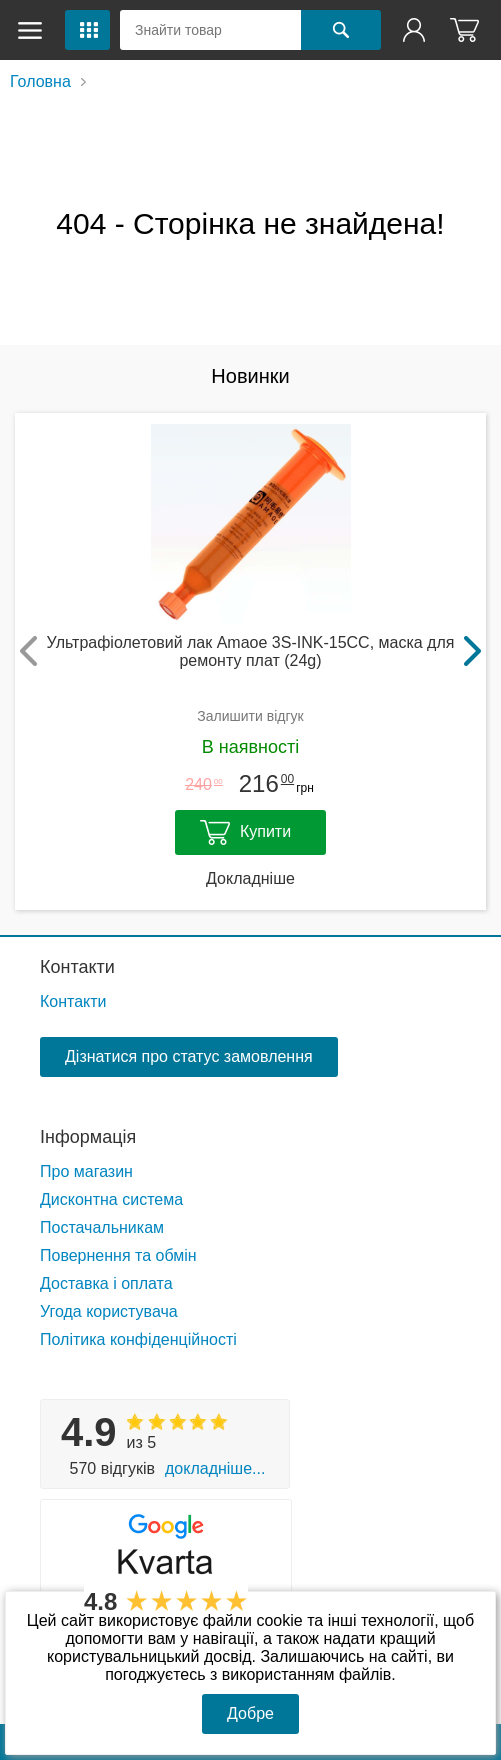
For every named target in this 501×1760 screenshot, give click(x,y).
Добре (250, 1713)
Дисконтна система (111, 1199)
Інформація (88, 1137)
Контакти (77, 967)
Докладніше (250, 878)
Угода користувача (109, 1311)
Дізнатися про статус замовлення (189, 1056)
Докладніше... (215, 1468)
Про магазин (86, 1171)
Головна (40, 81)
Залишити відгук (250, 716)
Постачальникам (102, 1227)
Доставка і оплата (106, 1283)
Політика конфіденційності (138, 1339)
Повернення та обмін (118, 1255)
